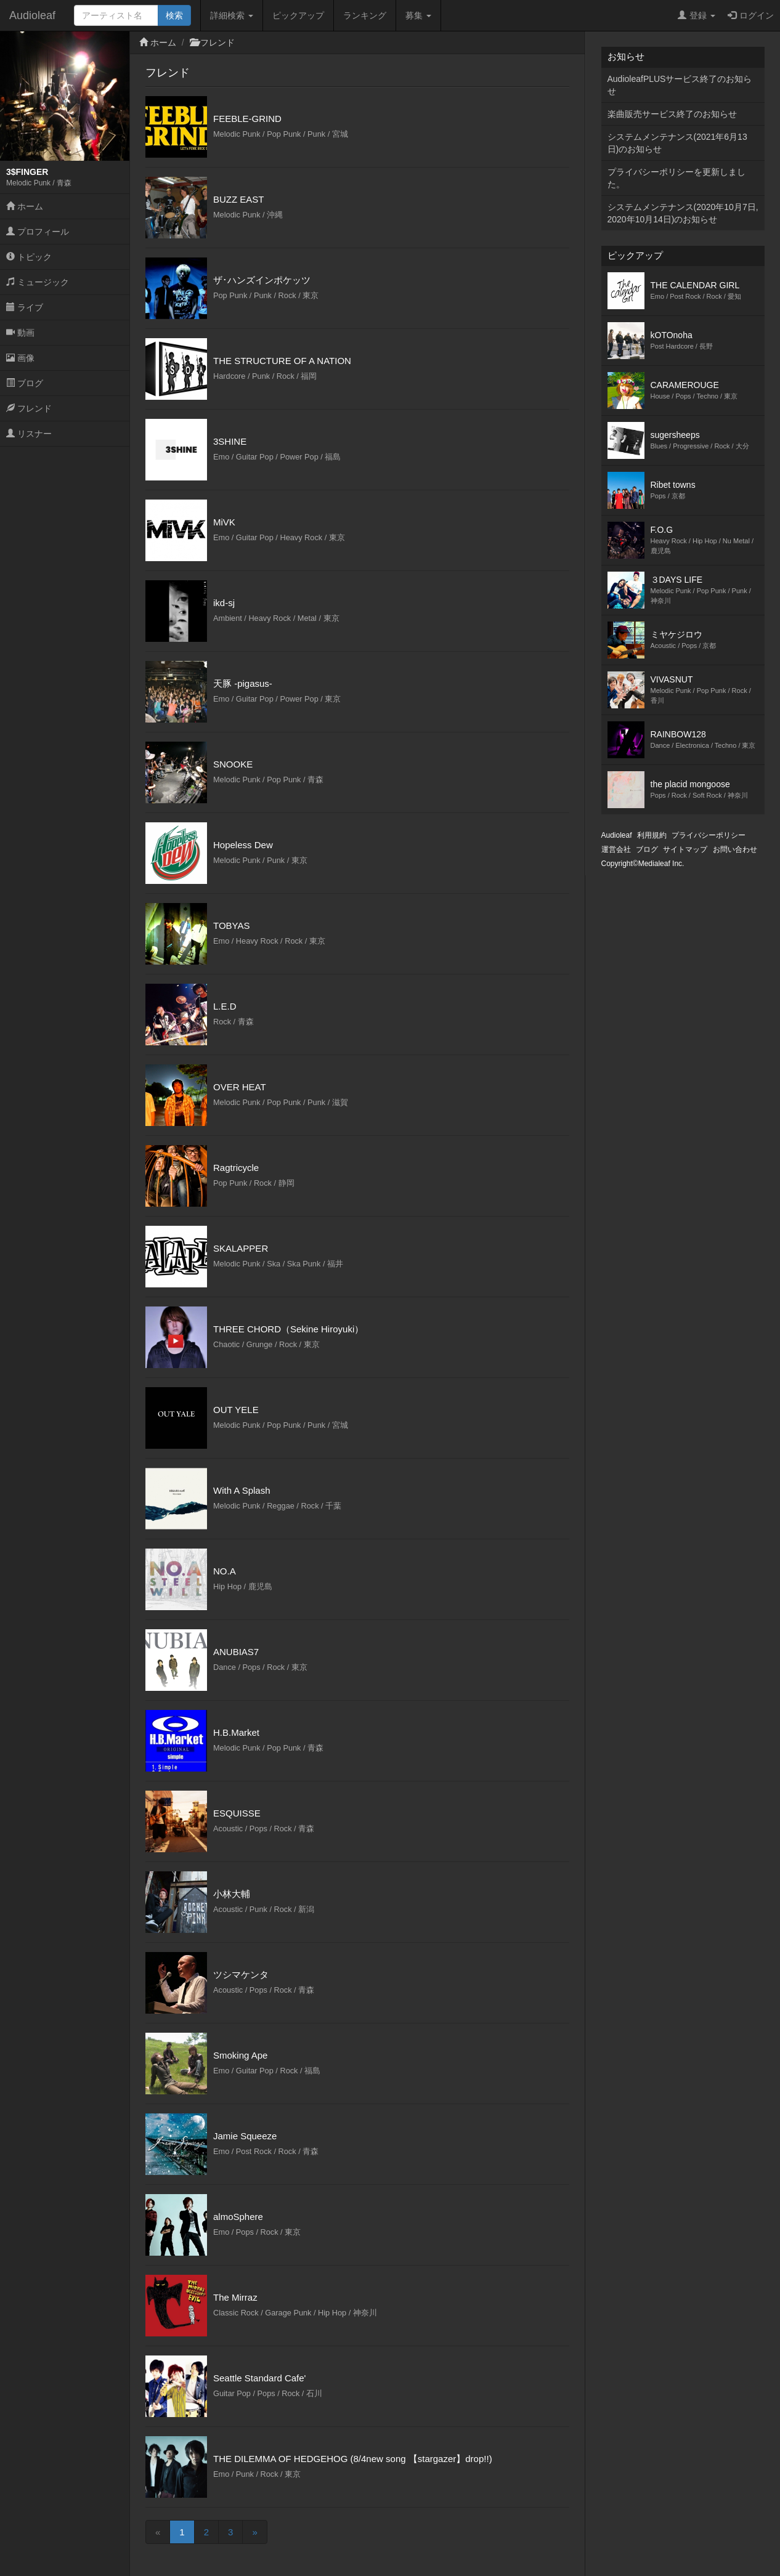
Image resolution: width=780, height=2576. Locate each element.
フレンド (29, 408)
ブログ (24, 383)
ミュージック (37, 282)
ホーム (24, 206)
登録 (696, 15)
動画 (20, 333)
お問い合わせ (735, 849)
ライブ (24, 307)
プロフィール (37, 232)
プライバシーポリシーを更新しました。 (676, 178)
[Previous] (157, 2532)
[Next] (254, 2532)
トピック (29, 257)
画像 (20, 358)
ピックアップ (298, 15)
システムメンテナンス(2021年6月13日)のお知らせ (677, 143)
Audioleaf (32, 15)
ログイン (751, 15)
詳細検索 (231, 15)
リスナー (29, 434)
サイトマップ (685, 849)
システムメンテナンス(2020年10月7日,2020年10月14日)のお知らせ (682, 213)
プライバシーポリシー (708, 835)
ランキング (364, 15)
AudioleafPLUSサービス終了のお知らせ (679, 85)
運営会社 (616, 849)
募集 (418, 15)
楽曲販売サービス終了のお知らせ (672, 114)
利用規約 (652, 835)
